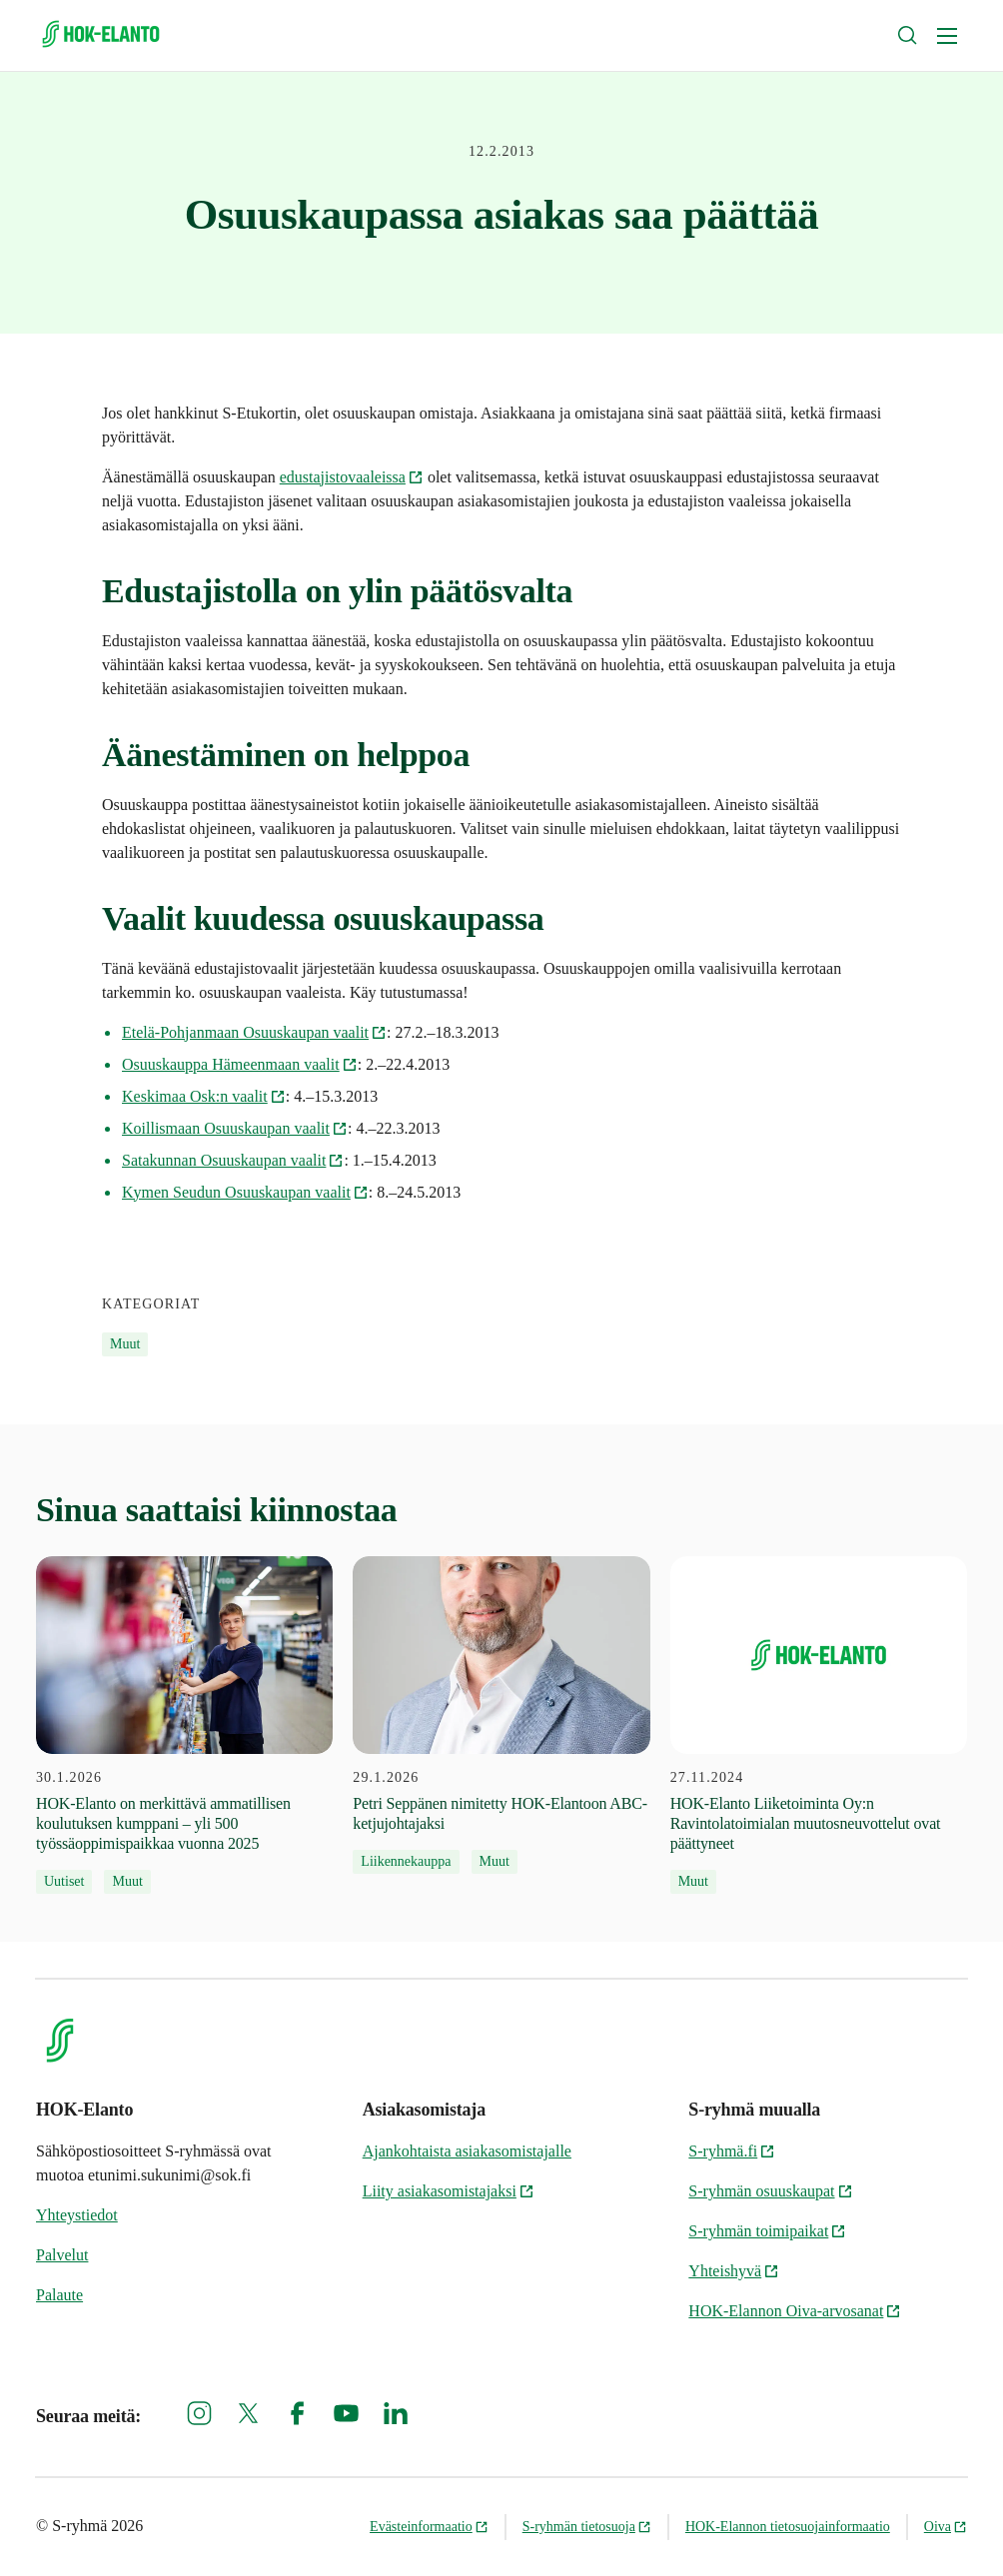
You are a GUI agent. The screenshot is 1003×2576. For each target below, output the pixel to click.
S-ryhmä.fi (731, 2151)
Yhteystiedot (77, 2214)
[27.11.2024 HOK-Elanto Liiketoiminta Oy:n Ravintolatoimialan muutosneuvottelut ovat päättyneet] (818, 1725)
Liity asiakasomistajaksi (448, 2190)
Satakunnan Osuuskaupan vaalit (233, 1160)
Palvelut (62, 2254)
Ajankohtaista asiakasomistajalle (467, 2151)
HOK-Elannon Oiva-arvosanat (794, 2310)
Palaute (59, 2294)
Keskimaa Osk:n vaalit (204, 1096)
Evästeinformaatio (429, 2526)
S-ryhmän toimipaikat (767, 2230)
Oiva (945, 2526)
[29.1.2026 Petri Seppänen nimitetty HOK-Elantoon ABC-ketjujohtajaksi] (501, 1715)
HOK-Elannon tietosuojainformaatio (787, 2526)
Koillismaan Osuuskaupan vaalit (235, 1128)
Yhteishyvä (733, 2270)
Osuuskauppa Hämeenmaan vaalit (240, 1064)
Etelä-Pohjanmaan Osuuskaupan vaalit (254, 1032)
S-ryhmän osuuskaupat (770, 2190)
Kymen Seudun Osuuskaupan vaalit (245, 1192)
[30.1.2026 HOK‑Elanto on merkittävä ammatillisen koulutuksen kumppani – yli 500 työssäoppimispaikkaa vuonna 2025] (184, 1725)
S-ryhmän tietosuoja (586, 2526)
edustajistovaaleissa (352, 476)
